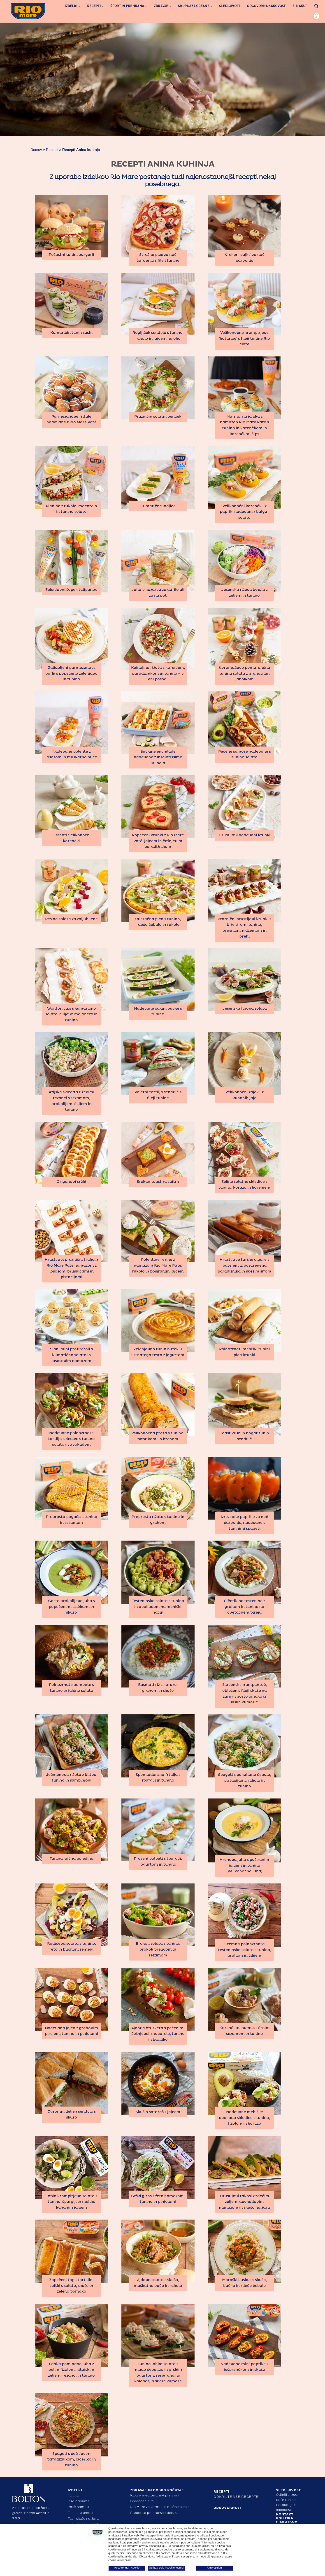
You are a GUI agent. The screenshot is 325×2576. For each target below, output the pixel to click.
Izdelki (72, 6)
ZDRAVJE (163, 6)
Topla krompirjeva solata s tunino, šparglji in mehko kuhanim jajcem (71, 2202)
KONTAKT (284, 2514)
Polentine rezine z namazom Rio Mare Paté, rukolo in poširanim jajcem (158, 1265)
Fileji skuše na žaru (83, 2519)
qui (164, 2546)
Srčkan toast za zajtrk (158, 1181)
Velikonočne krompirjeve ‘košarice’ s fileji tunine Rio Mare (244, 338)
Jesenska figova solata (244, 1008)
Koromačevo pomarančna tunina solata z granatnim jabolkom (244, 673)
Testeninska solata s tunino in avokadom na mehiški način (158, 1607)
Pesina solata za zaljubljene (71, 919)
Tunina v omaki (80, 2513)
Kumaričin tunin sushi (71, 332)
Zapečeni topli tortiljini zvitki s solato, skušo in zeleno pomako (71, 2286)
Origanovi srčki (71, 1181)
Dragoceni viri (142, 2501)
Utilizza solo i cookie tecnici (166, 2567)
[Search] (316, 6)
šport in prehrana (128, 6)
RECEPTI (221, 2492)
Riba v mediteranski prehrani (154, 2495)
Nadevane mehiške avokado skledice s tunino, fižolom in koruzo (244, 2118)
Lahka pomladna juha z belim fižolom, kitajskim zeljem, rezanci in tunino (71, 2370)
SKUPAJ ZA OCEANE (195, 6)
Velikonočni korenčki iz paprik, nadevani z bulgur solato (244, 512)
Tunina (73, 2495)
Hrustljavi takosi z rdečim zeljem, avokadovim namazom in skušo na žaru (244, 2202)
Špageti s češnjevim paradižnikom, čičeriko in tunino (71, 2459)
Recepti (95, 6)
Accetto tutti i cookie (127, 2567)
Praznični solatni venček (157, 416)
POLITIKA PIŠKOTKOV (286, 2520)
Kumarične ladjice (158, 506)
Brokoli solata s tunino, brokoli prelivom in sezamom (158, 1949)
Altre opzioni (215, 2567)
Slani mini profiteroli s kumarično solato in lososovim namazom (71, 1355)
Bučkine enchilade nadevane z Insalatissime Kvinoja (158, 757)
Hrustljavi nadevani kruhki (244, 835)
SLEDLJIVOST (288, 2490)
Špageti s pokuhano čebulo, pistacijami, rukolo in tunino (244, 1780)
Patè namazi (78, 2507)
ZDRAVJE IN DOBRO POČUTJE (157, 2490)
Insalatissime (79, 2501)
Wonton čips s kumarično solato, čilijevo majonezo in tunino (71, 1014)
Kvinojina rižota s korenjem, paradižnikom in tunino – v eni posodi (158, 673)
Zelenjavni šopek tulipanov (71, 589)
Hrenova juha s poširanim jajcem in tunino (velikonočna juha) (244, 1865)
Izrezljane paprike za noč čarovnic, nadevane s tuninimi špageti (244, 1523)
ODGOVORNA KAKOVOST (266, 6)
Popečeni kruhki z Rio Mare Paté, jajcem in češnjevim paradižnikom (158, 841)
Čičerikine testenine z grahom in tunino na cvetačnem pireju (244, 1607)
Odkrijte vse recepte (236, 2497)
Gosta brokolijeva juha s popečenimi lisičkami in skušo (71, 1607)
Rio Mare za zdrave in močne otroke (160, 2507)
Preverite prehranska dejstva (155, 2513)
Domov (36, 150)
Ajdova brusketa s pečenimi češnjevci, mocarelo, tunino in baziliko (158, 2034)
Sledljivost (229, 6)
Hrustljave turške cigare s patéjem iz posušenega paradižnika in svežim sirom (244, 1265)
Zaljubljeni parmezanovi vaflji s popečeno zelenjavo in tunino (71, 673)
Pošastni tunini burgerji (71, 254)
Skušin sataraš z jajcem (158, 2112)
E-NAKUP (300, 6)
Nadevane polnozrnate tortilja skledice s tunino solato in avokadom (71, 1439)
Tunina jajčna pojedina (71, 1858)
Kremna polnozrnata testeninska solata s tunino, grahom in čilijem (244, 1950)
